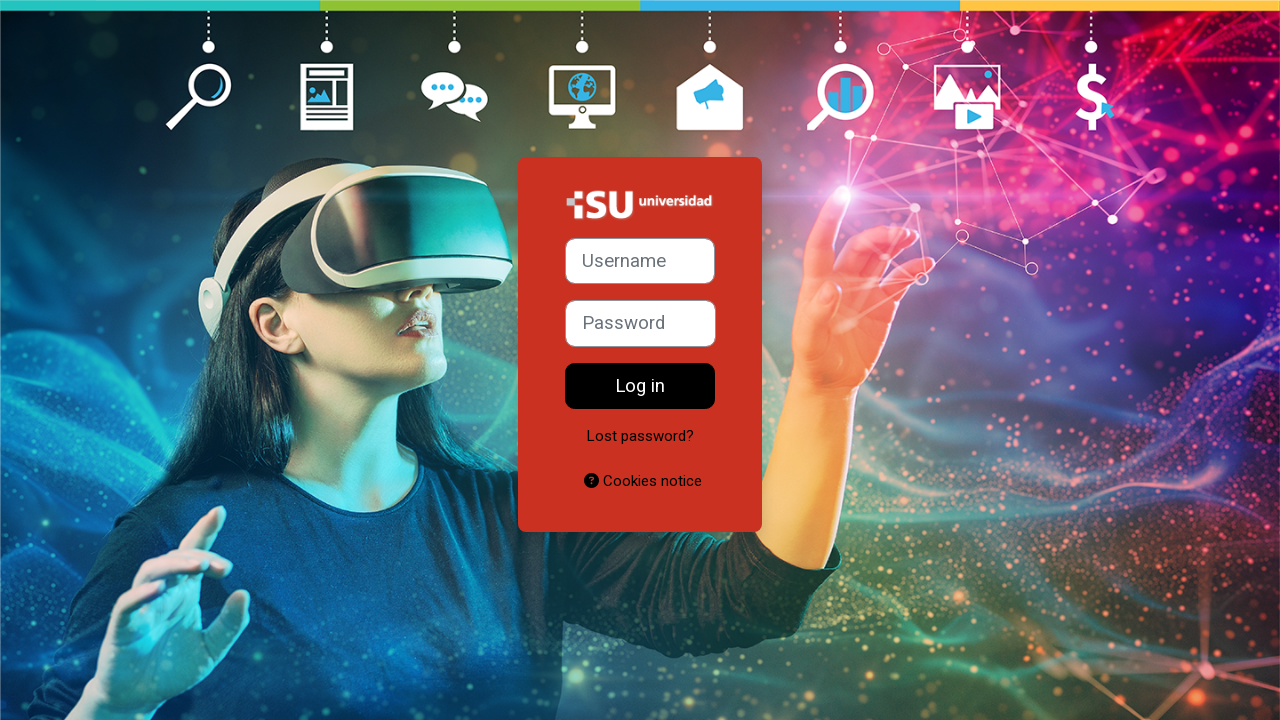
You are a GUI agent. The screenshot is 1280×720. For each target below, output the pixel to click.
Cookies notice (643, 481)
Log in (640, 386)
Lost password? (640, 436)
